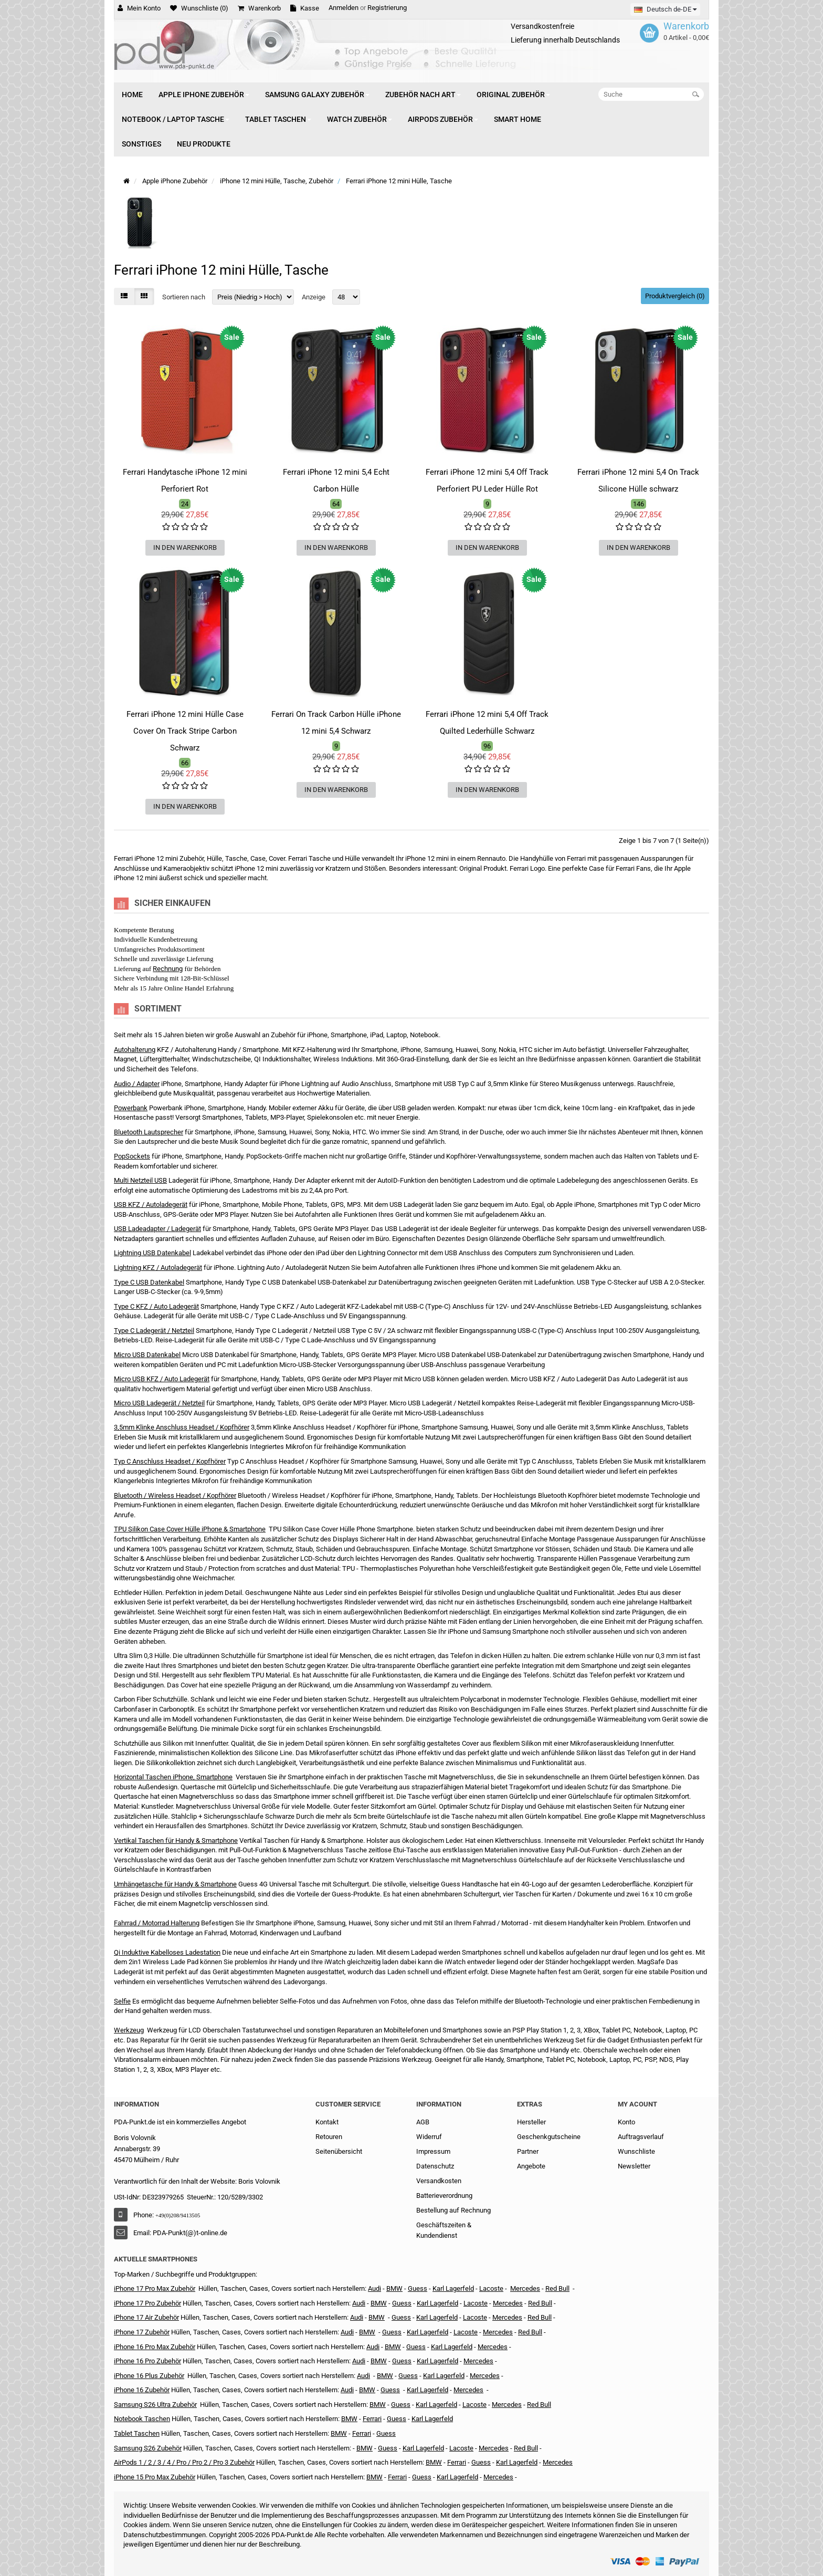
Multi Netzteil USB (140, 1180)
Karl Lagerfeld (453, 2288)
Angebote (531, 2166)
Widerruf (429, 2137)
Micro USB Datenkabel (147, 1355)
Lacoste (474, 2404)
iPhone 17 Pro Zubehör (147, 2303)
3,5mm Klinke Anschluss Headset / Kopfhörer (181, 1427)
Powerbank (130, 1108)
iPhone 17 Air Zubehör (146, 2317)
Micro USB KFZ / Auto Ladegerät (161, 1379)
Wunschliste (636, 2151)
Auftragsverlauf (641, 2137)
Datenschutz (435, 2166)
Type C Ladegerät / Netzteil (154, 1330)
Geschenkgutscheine (549, 2137)
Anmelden (343, 8)
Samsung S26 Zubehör (148, 2448)
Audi (356, 2317)
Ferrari (397, 2477)
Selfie (122, 2001)
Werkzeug (129, 2030)
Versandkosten (438, 2181)
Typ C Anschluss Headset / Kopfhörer (170, 1461)
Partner (528, 2151)
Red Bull (557, 2288)
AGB (422, 2122)
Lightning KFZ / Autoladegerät (158, 1267)
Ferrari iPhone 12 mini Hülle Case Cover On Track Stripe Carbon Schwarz (185, 731)
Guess (417, 2288)
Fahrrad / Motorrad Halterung (156, 1923)
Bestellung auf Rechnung (453, 2210)
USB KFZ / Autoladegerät (150, 1204)
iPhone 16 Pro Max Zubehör (154, 2347)
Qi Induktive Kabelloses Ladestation (167, 1952)
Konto (626, 2122)
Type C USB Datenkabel (149, 1282)
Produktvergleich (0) (675, 296)
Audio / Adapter (137, 1084)
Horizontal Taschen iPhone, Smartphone (173, 1777)
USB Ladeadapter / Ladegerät (157, 1229)
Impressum (433, 2151)
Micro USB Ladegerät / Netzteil (159, 1403)
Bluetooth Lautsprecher (148, 1132)
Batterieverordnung (444, 2195)
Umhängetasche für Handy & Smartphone (175, 1884)
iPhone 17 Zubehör (142, 2332)
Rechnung (168, 969)
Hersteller (531, 2122)
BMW (367, 2332)
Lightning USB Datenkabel (152, 1253)
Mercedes (525, 2288)
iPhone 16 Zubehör (142, 2390)
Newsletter (634, 2166)
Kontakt (327, 2122)
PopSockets (132, 1156)
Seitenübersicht (338, 2151)
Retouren (328, 2137)
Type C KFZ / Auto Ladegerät (156, 1306)
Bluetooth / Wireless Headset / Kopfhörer (175, 1495)
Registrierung (387, 8)
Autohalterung (134, 1050)
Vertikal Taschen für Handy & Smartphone (176, 1840)
